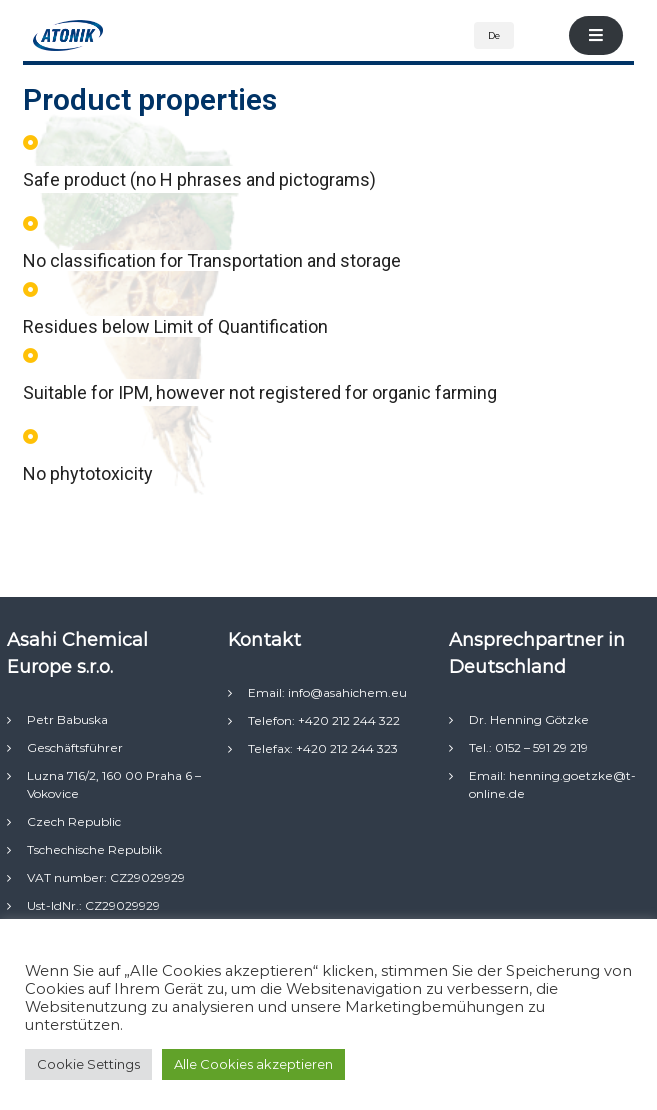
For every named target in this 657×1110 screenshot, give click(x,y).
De (494, 35)
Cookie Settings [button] (88, 1064)
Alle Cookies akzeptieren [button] (253, 1064)
